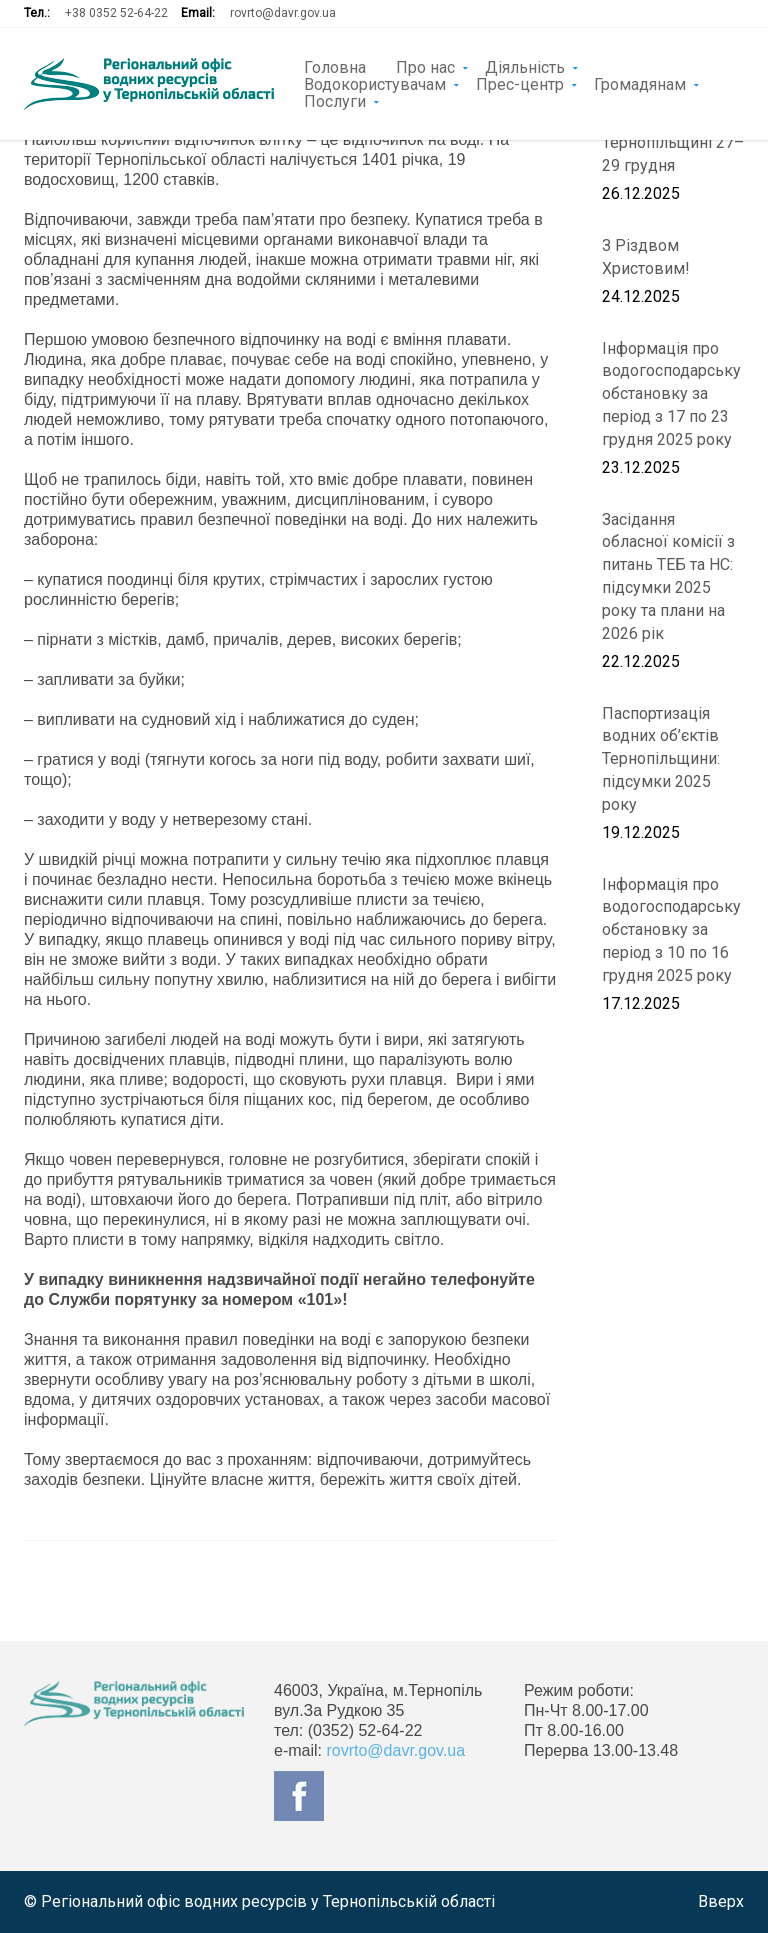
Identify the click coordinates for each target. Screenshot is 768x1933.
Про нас (425, 66)
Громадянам (640, 83)
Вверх (721, 1901)
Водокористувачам (375, 83)
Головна (335, 66)
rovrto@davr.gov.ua (283, 13)
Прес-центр (520, 83)
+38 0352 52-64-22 (116, 13)
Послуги (335, 100)
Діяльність (525, 66)
